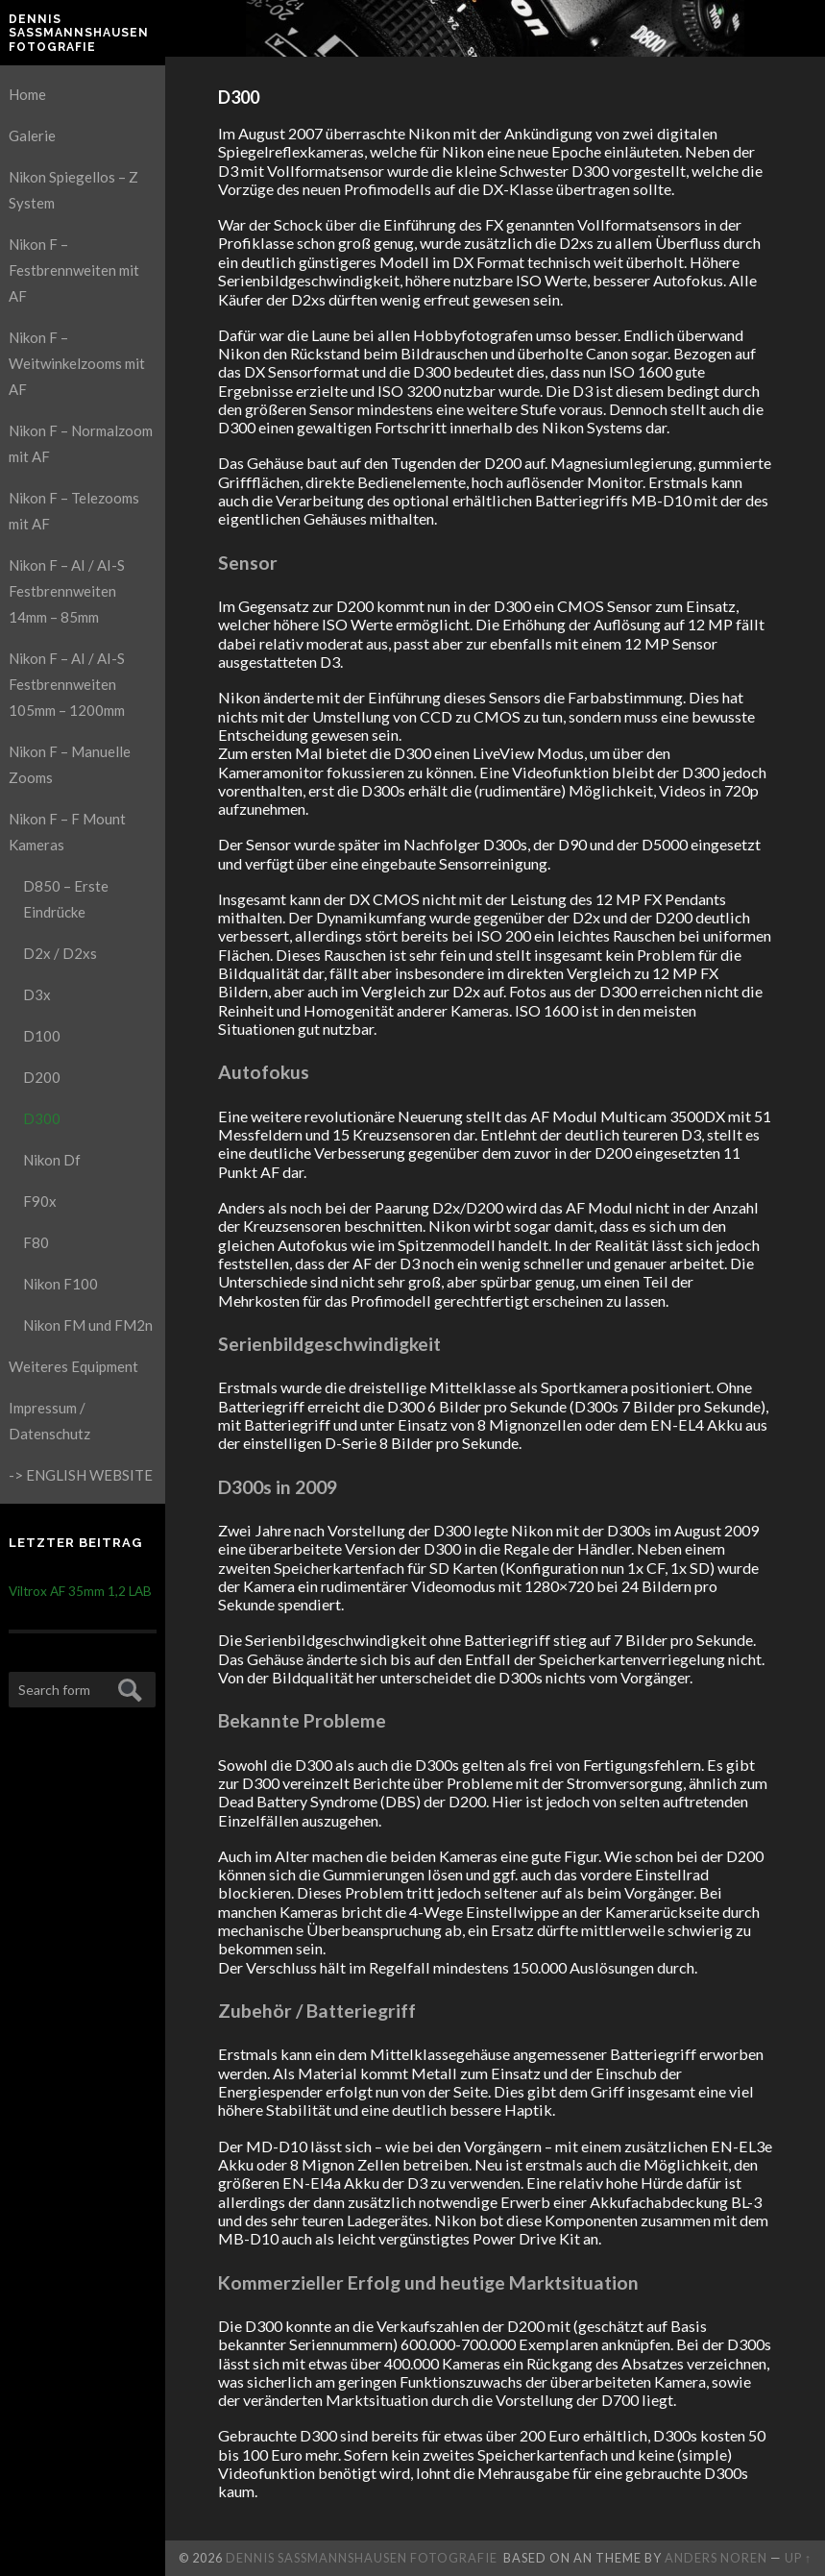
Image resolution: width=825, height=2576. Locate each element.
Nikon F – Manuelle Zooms (70, 764)
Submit (127, 1688)
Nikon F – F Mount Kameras (67, 831)
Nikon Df (52, 1159)
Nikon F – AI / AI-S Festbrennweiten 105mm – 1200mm (67, 684)
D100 (42, 1035)
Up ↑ (798, 2557)
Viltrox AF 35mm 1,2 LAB (80, 1591)
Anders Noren (716, 2557)
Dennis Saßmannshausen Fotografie (79, 33)
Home (27, 94)
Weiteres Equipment (73, 1366)
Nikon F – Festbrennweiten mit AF (74, 270)
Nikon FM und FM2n (88, 1325)
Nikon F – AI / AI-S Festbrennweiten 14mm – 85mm (67, 591)
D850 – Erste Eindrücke (66, 898)
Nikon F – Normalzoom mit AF (81, 443)
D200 (42, 1077)
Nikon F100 (60, 1283)
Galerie (32, 135)
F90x (40, 1201)
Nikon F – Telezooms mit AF (74, 510)
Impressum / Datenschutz (49, 1420)
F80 (36, 1242)
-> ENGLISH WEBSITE (81, 1475)
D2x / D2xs (60, 953)
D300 (42, 1118)
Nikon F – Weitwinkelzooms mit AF (77, 363)
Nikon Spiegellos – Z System (73, 189)
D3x (37, 994)
